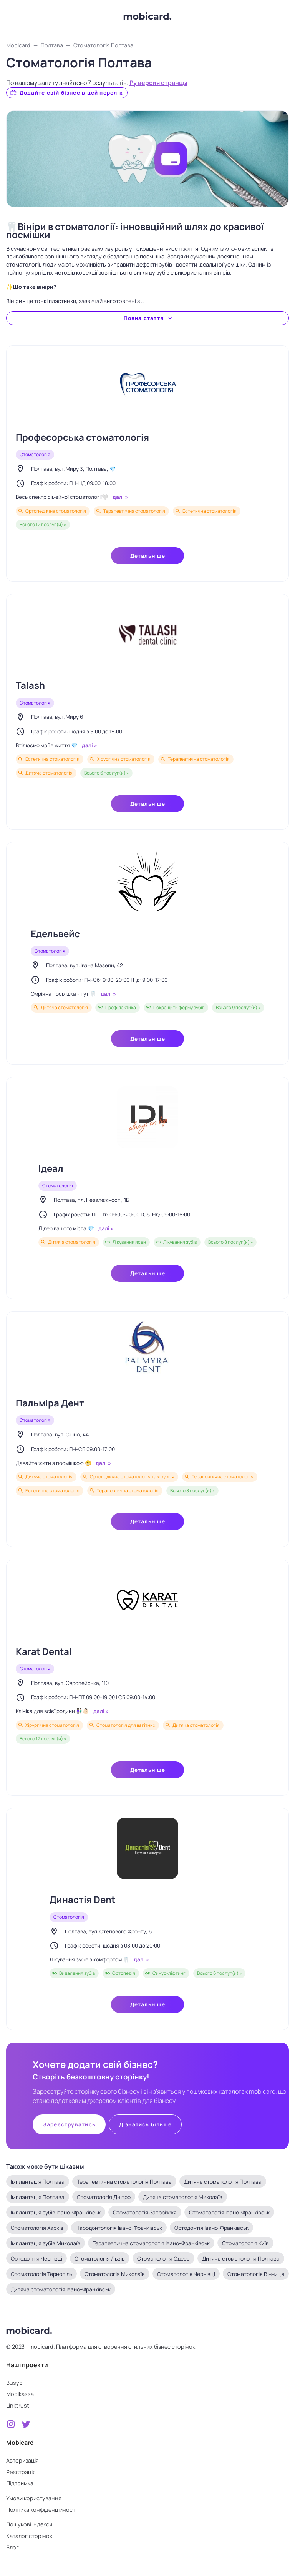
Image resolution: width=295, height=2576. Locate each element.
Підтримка (19, 2483)
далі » (119, 496)
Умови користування (33, 2498)
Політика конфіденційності (41, 2509)
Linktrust (17, 2405)
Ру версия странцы (158, 82)
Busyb (14, 2382)
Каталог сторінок (29, 2535)
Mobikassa (20, 2394)
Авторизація (22, 2460)
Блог (12, 2547)
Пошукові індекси (29, 2524)
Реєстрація (21, 2472)
